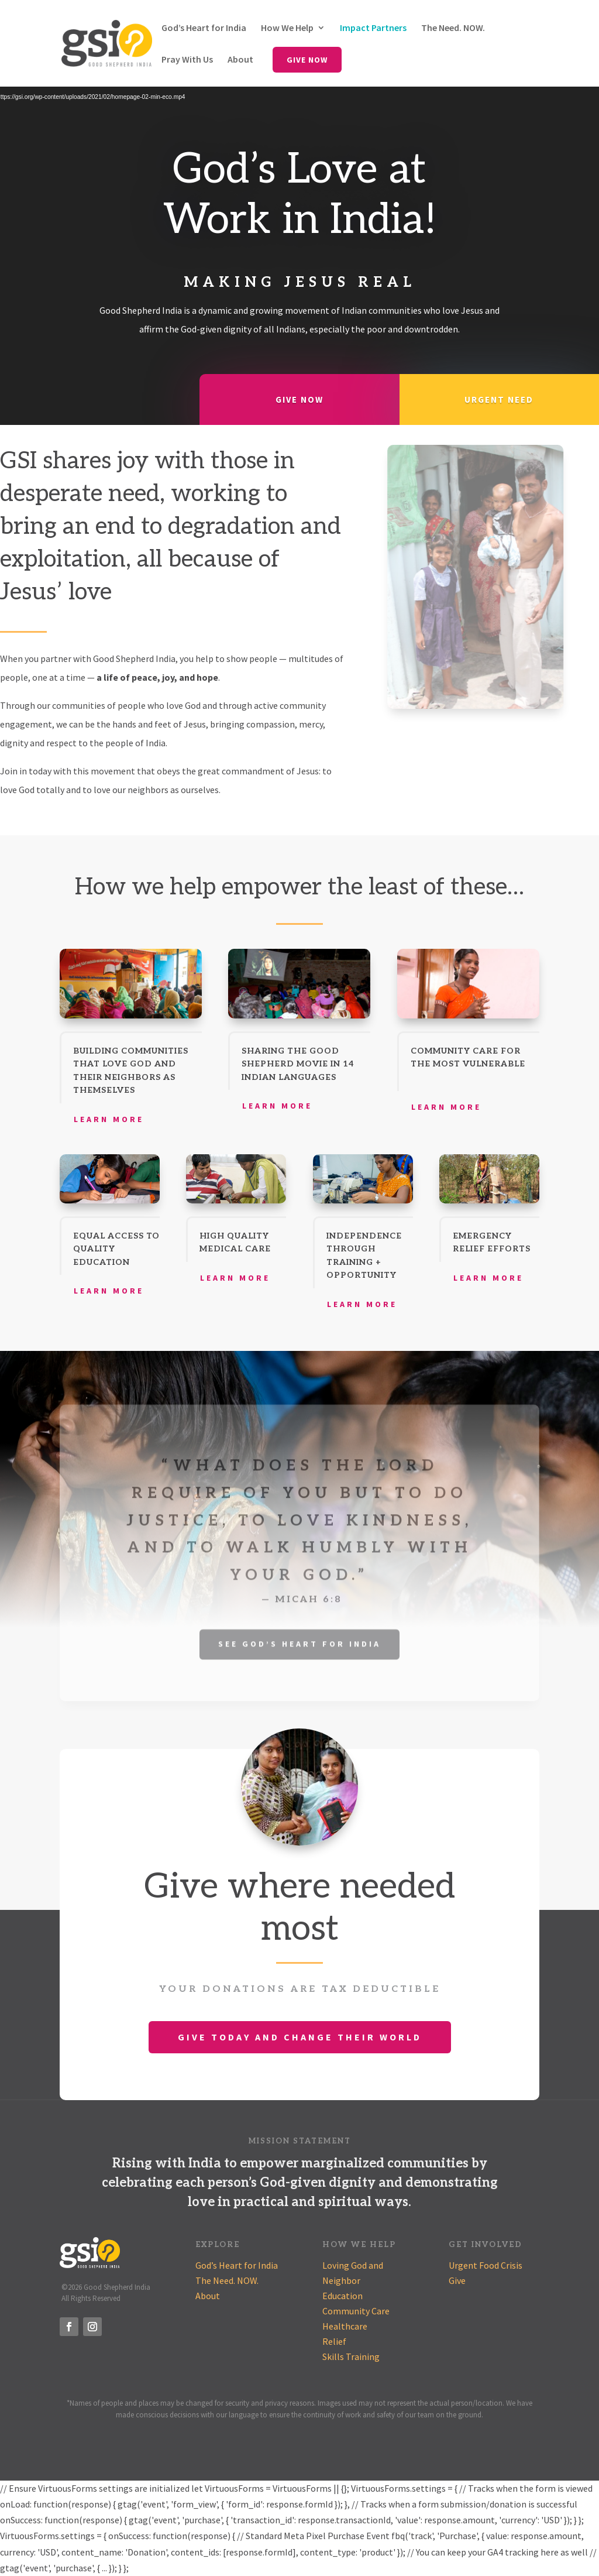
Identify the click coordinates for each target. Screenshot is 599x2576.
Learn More (109, 1119)
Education (342, 2295)
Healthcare (344, 2326)
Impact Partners (373, 28)
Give (457, 2280)
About (240, 60)
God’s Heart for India (203, 28)
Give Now (307, 59)
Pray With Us (187, 60)
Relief (334, 2341)
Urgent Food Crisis (485, 2265)
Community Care (356, 2311)
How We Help (287, 28)
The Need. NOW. (453, 28)
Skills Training (351, 2356)
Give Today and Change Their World (300, 2037)
